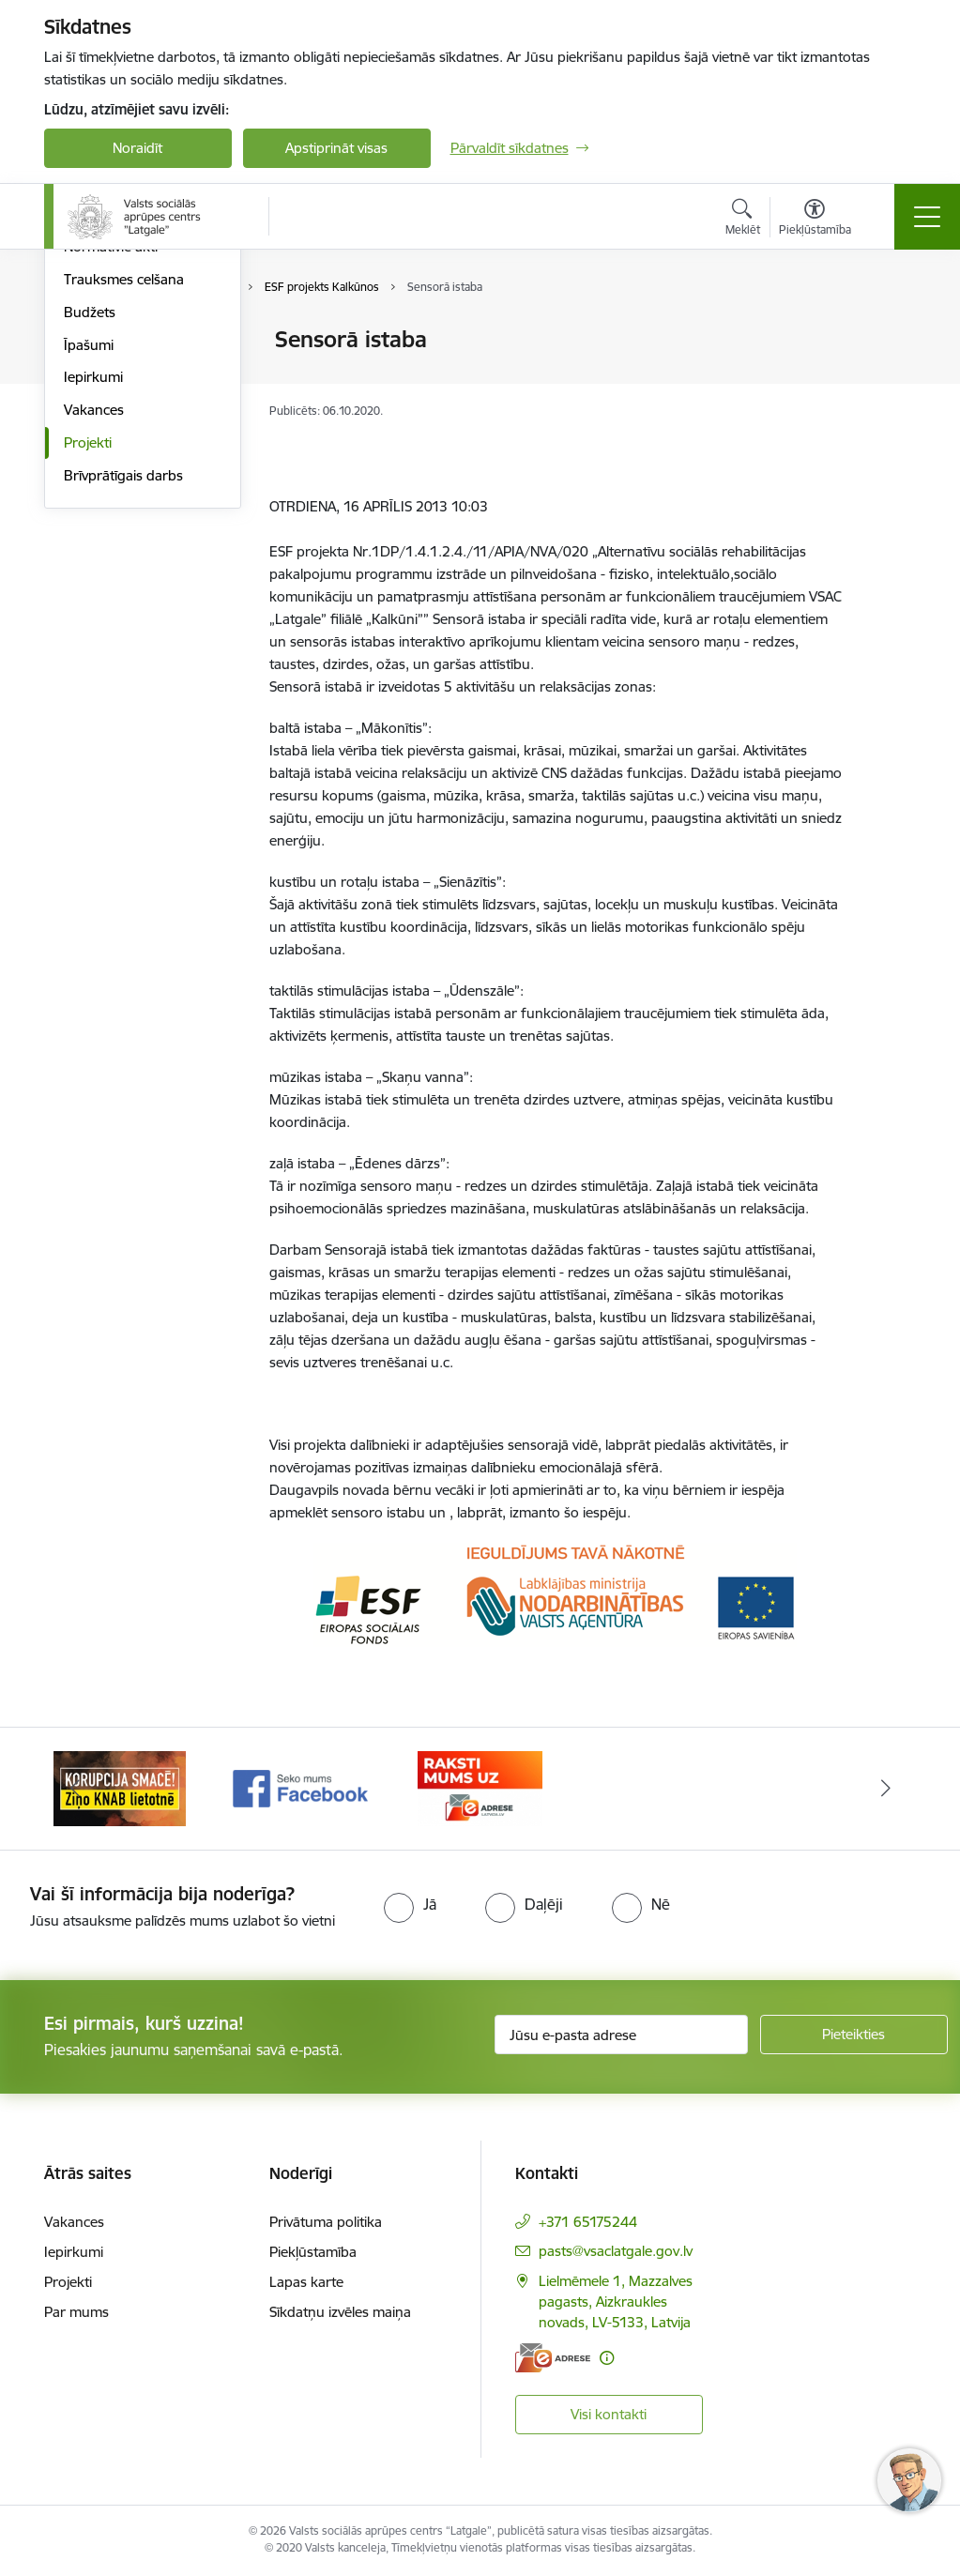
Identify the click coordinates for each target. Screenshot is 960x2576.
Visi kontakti (609, 2414)
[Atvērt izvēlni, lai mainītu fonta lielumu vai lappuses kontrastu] (815, 219)
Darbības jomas (113, 406)
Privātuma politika (325, 2222)
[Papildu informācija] (607, 2358)
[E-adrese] (552, 2357)
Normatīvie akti (111, 471)
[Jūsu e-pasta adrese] (621, 2034)
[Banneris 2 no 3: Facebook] (300, 1787)
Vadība (85, 341)
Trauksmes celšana (124, 503)
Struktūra (94, 373)
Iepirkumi (93, 602)
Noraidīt (137, 148)
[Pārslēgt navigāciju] (927, 217)
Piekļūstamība (313, 2252)
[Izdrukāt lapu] (889, 332)
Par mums (76, 2312)
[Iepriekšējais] (75, 1788)
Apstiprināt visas (336, 148)
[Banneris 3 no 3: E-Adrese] (480, 1787)
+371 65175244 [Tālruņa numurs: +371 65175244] (588, 2222)
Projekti (88, 667)
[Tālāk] (886, 1788)
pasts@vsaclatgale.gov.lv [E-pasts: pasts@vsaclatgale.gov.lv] (616, 2251)
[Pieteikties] (854, 2034)
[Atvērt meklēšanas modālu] (743, 219)
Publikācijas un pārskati (137, 439)
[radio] (410, 1904)
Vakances (94, 634)
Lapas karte (306, 2282)
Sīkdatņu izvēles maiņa (340, 2312)
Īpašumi (89, 569)
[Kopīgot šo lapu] (889, 379)
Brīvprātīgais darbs (123, 700)
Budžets (89, 536)
